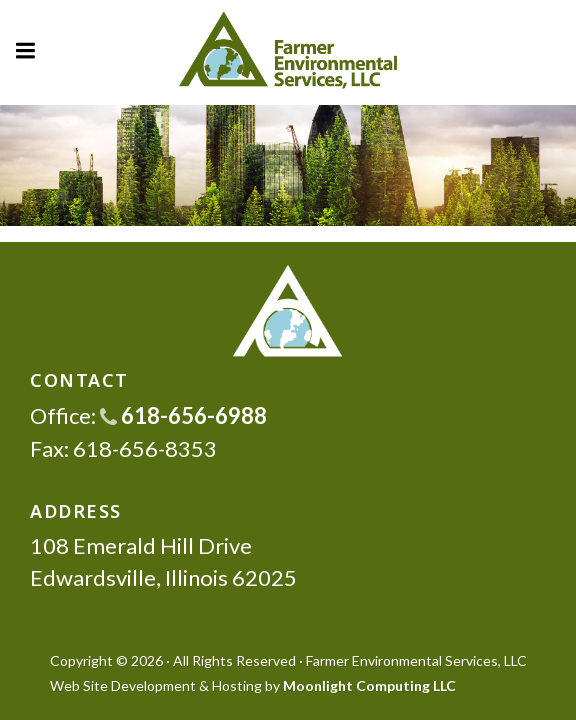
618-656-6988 (183, 415)
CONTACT (79, 380)
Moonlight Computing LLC (369, 685)
